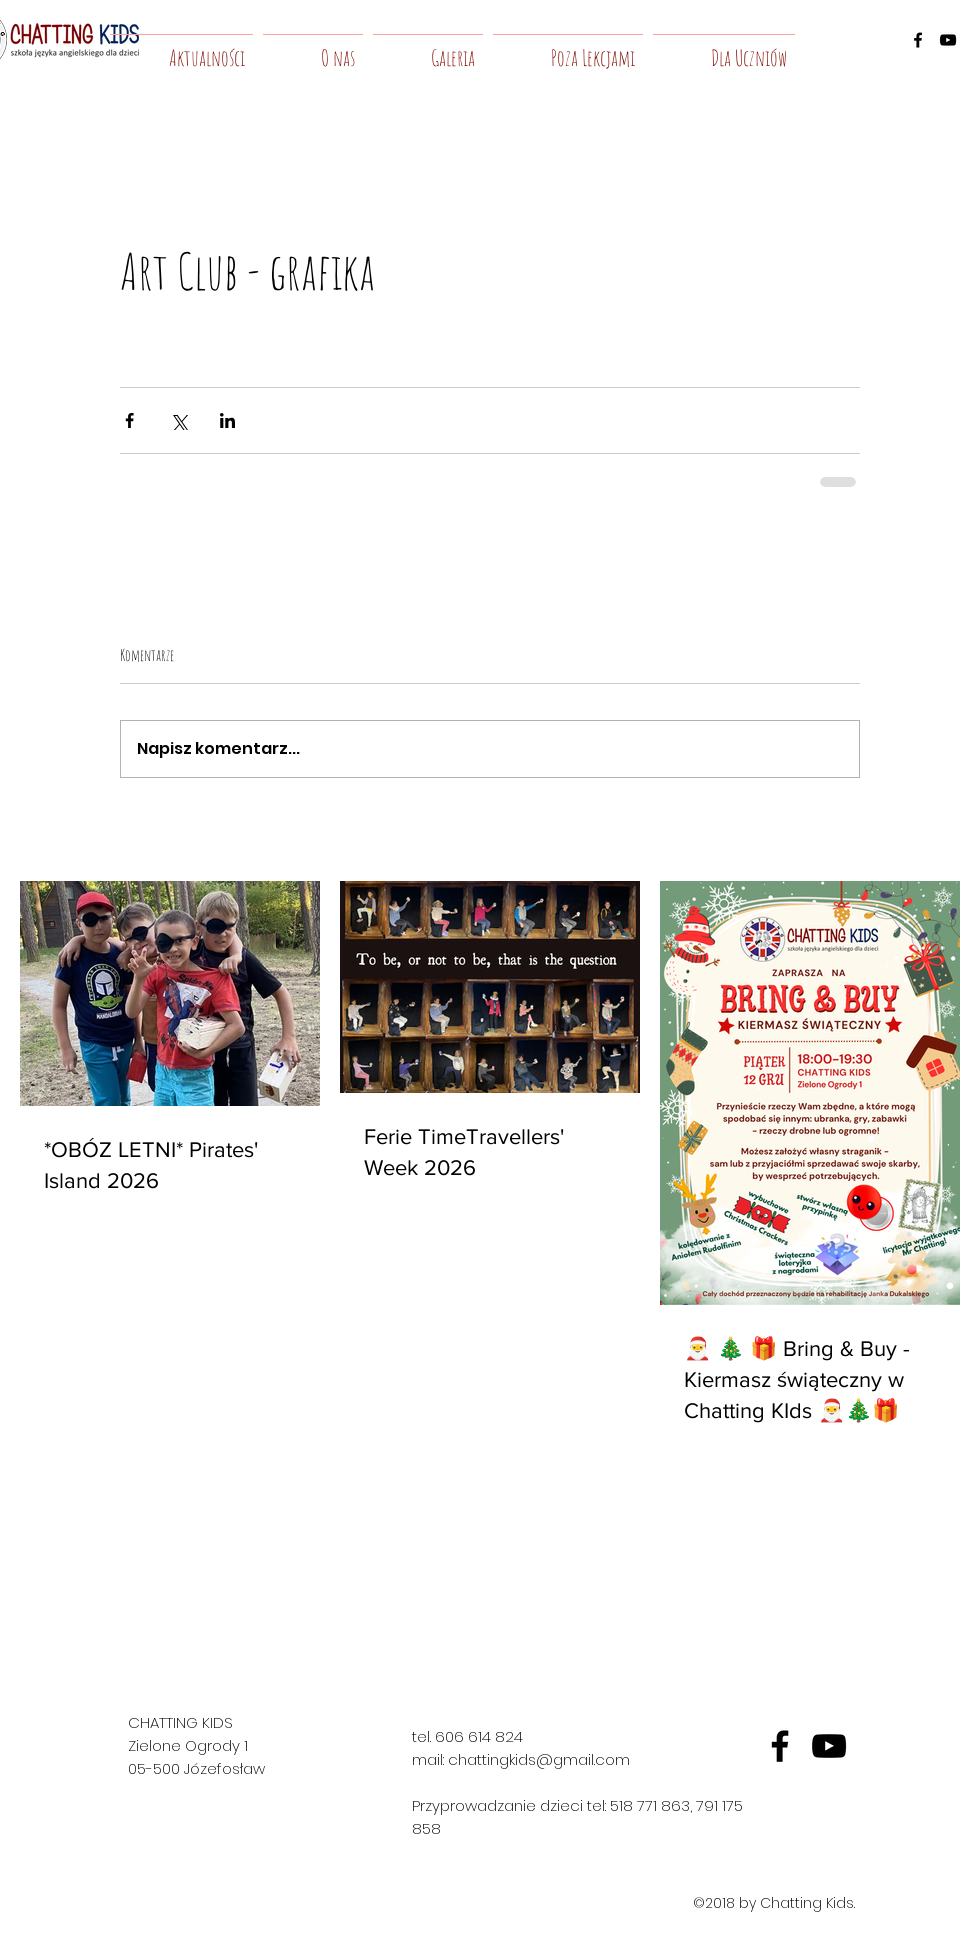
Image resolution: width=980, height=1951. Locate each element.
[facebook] (918, 40)
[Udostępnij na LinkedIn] (227, 420)
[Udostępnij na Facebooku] (129, 420)
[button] (313, 49)
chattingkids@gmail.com (539, 1759)
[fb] (780, 1746)
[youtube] (948, 40)
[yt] (829, 1746)
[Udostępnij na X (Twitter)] (178, 420)
